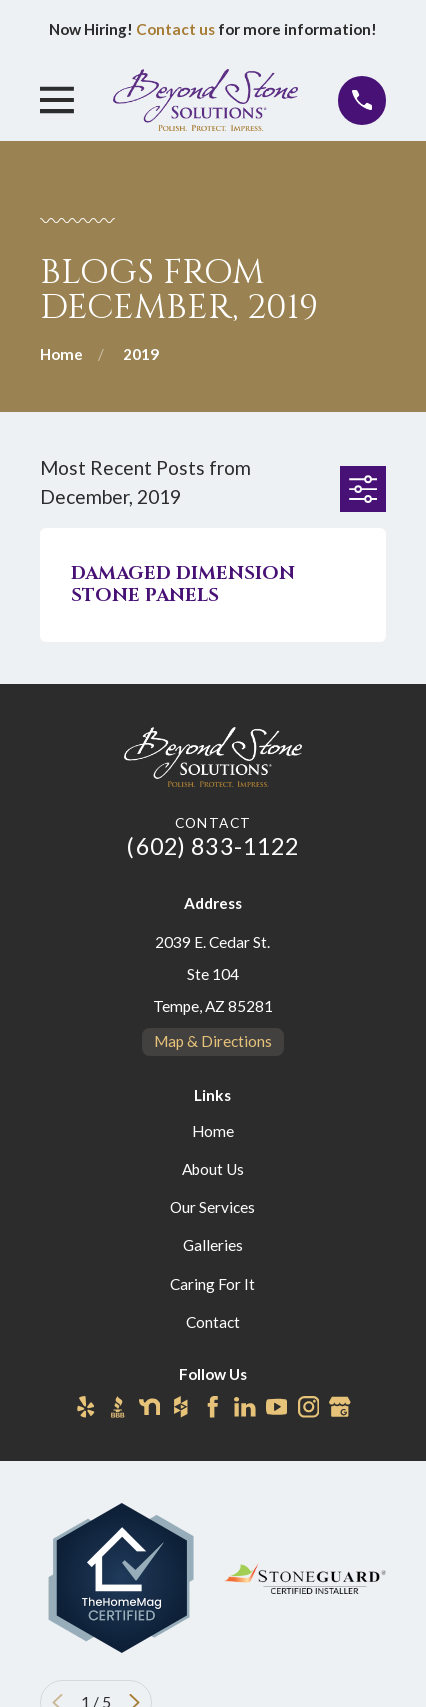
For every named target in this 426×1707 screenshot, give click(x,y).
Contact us (175, 29)
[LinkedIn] (245, 1407)
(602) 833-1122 (212, 846)
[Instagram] (309, 1407)
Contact (213, 1322)
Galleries (213, 1245)
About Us (213, 1169)
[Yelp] (86, 1407)
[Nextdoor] (150, 1407)
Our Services (212, 1207)
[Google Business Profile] (340, 1407)
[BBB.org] (118, 1407)
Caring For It (212, 1284)
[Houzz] (181, 1407)
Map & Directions (213, 1041)
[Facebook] (213, 1407)
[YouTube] (277, 1407)
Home (213, 1131)
